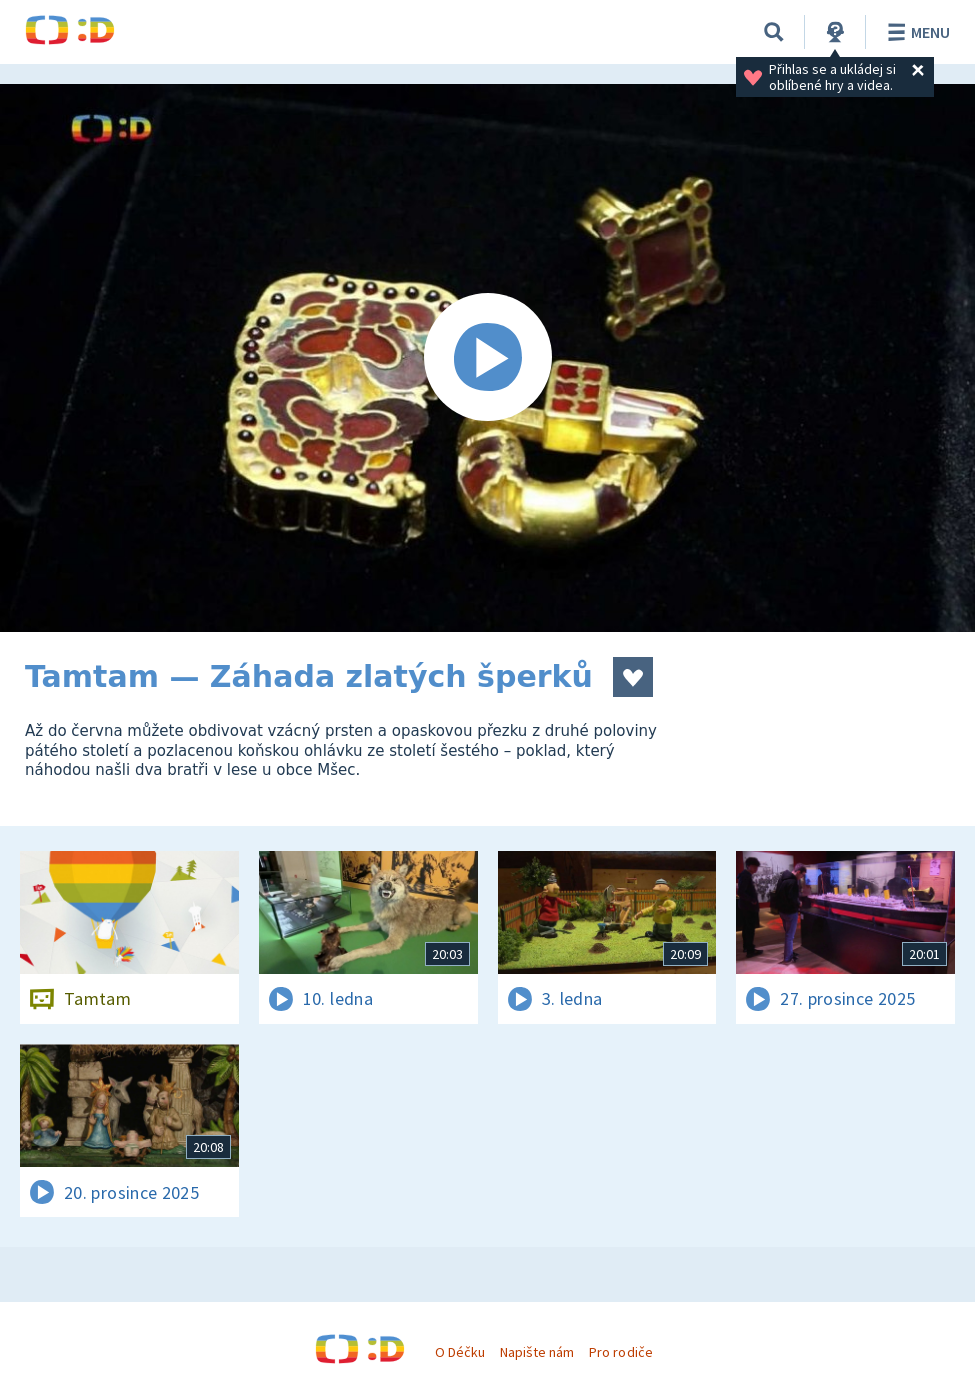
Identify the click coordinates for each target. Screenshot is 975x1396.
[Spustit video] (487, 358)
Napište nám (537, 1352)
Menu (915, 32)
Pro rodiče (620, 1352)
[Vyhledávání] (774, 32)
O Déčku (460, 1352)
